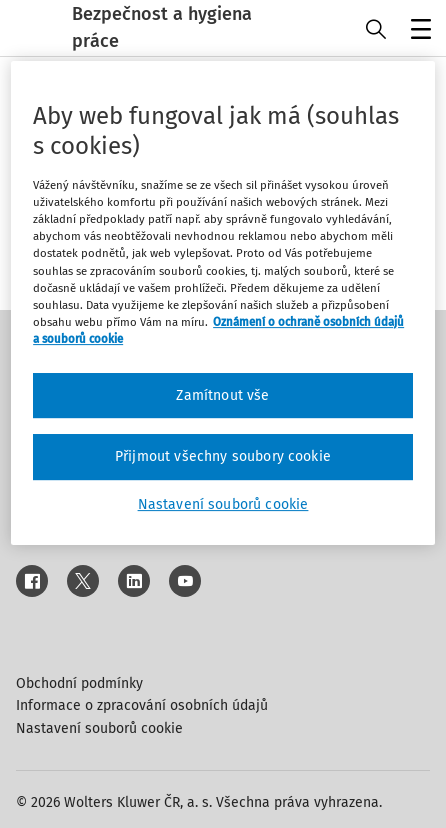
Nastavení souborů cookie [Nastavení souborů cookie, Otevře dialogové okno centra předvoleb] (223, 504)
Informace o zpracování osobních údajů (142, 705)
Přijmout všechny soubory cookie (223, 457)
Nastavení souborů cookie (99, 728)
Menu (417, 31)
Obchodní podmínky (79, 683)
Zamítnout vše (222, 395)
